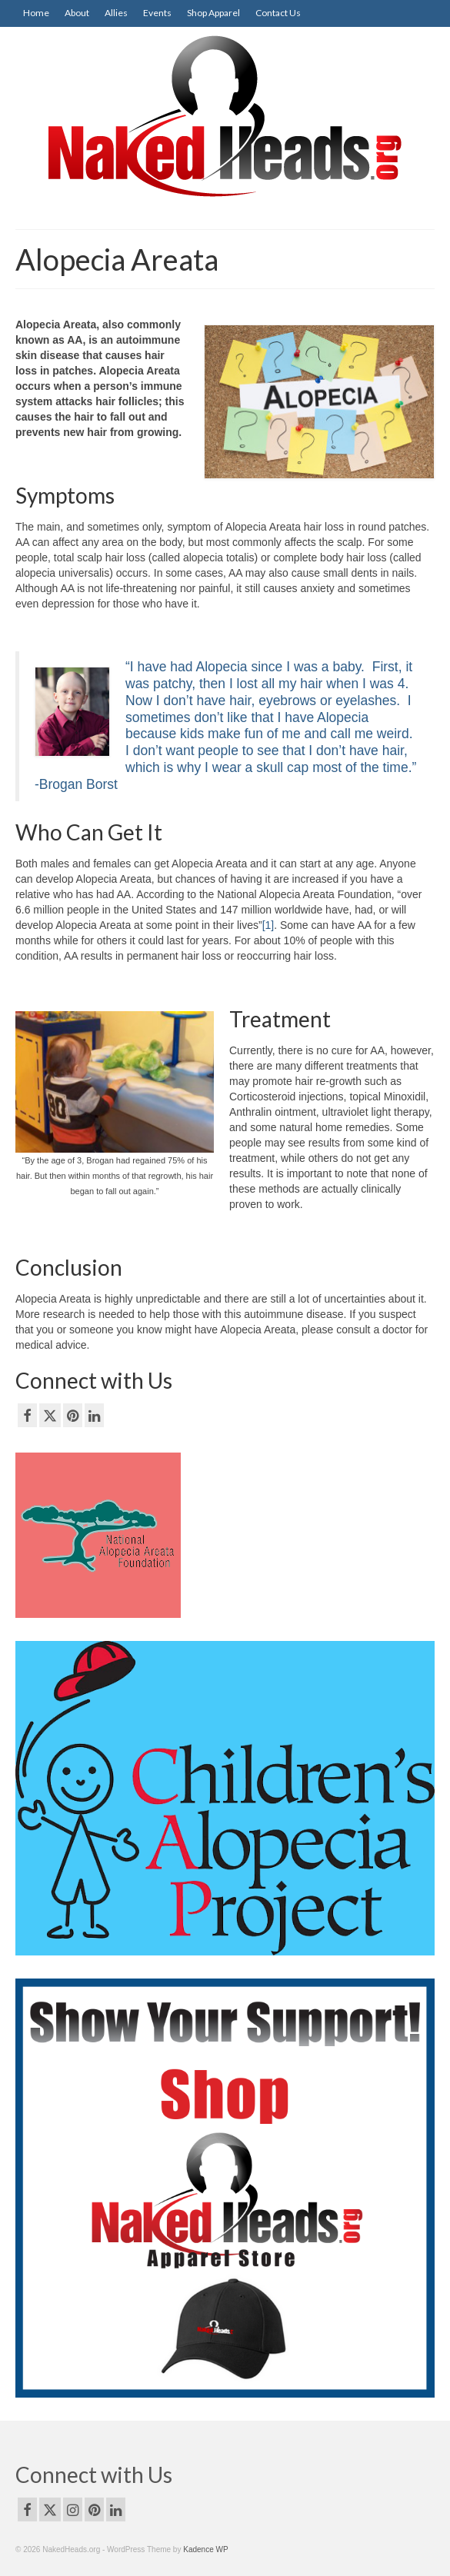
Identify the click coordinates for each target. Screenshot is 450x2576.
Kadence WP (205, 2549)
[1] (268, 925)
